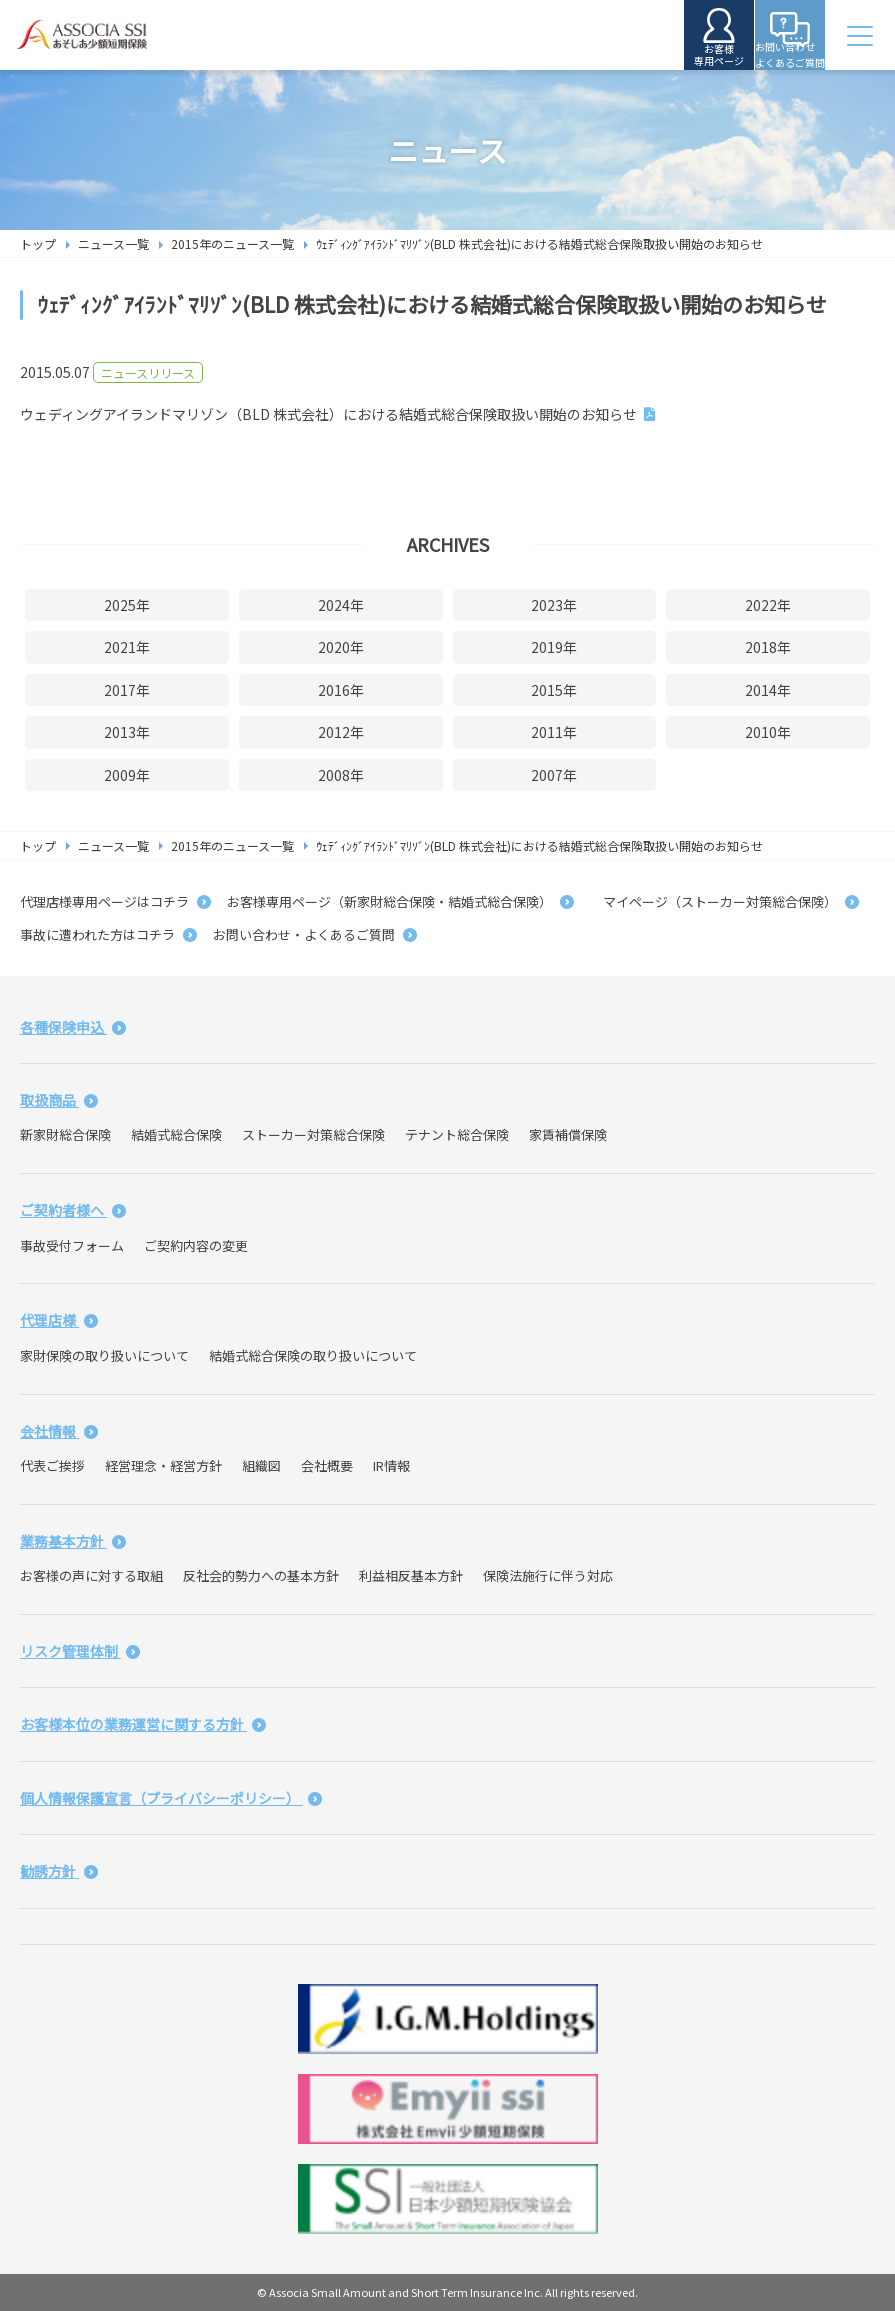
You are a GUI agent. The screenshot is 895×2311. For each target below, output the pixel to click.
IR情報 (391, 1465)
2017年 (127, 690)
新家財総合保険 (65, 1134)
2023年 (554, 605)
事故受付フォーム (72, 1245)
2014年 (768, 690)
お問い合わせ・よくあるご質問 (315, 934)
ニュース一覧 (113, 243)
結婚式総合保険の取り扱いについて (313, 1355)
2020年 (341, 647)
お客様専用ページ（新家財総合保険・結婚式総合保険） (400, 901)
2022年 (768, 605)
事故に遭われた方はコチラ (108, 934)
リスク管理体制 (80, 1651)
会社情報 (59, 1431)
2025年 (127, 605)
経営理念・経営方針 (163, 1465)
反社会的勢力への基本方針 (261, 1575)
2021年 (127, 647)
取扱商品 (59, 1100)
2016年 (341, 690)
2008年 (341, 775)
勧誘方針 (59, 1871)
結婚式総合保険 (176, 1134)
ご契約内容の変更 (196, 1245)
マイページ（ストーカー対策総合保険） (724, 901)
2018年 (768, 647)
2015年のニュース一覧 (232, 243)
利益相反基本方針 (411, 1575)
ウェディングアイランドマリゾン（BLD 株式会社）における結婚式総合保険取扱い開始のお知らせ (328, 414)
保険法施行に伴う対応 (548, 1575)
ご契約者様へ (73, 1210)
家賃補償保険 (568, 1134)
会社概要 (327, 1465)
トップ (38, 243)
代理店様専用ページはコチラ (115, 901)
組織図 (261, 1465)
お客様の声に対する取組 (91, 1575)
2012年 (341, 732)
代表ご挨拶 (52, 1465)
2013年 (127, 732)
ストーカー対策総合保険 (313, 1134)
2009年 (127, 775)
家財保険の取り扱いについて (104, 1355)
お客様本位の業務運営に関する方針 (143, 1724)
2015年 (554, 690)
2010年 (768, 732)
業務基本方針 (73, 1541)
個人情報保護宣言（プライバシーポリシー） (171, 1798)
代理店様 (59, 1320)
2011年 (554, 732)
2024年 (341, 605)
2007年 (554, 775)
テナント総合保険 (457, 1134)
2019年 (554, 647)
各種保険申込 (73, 1027)
